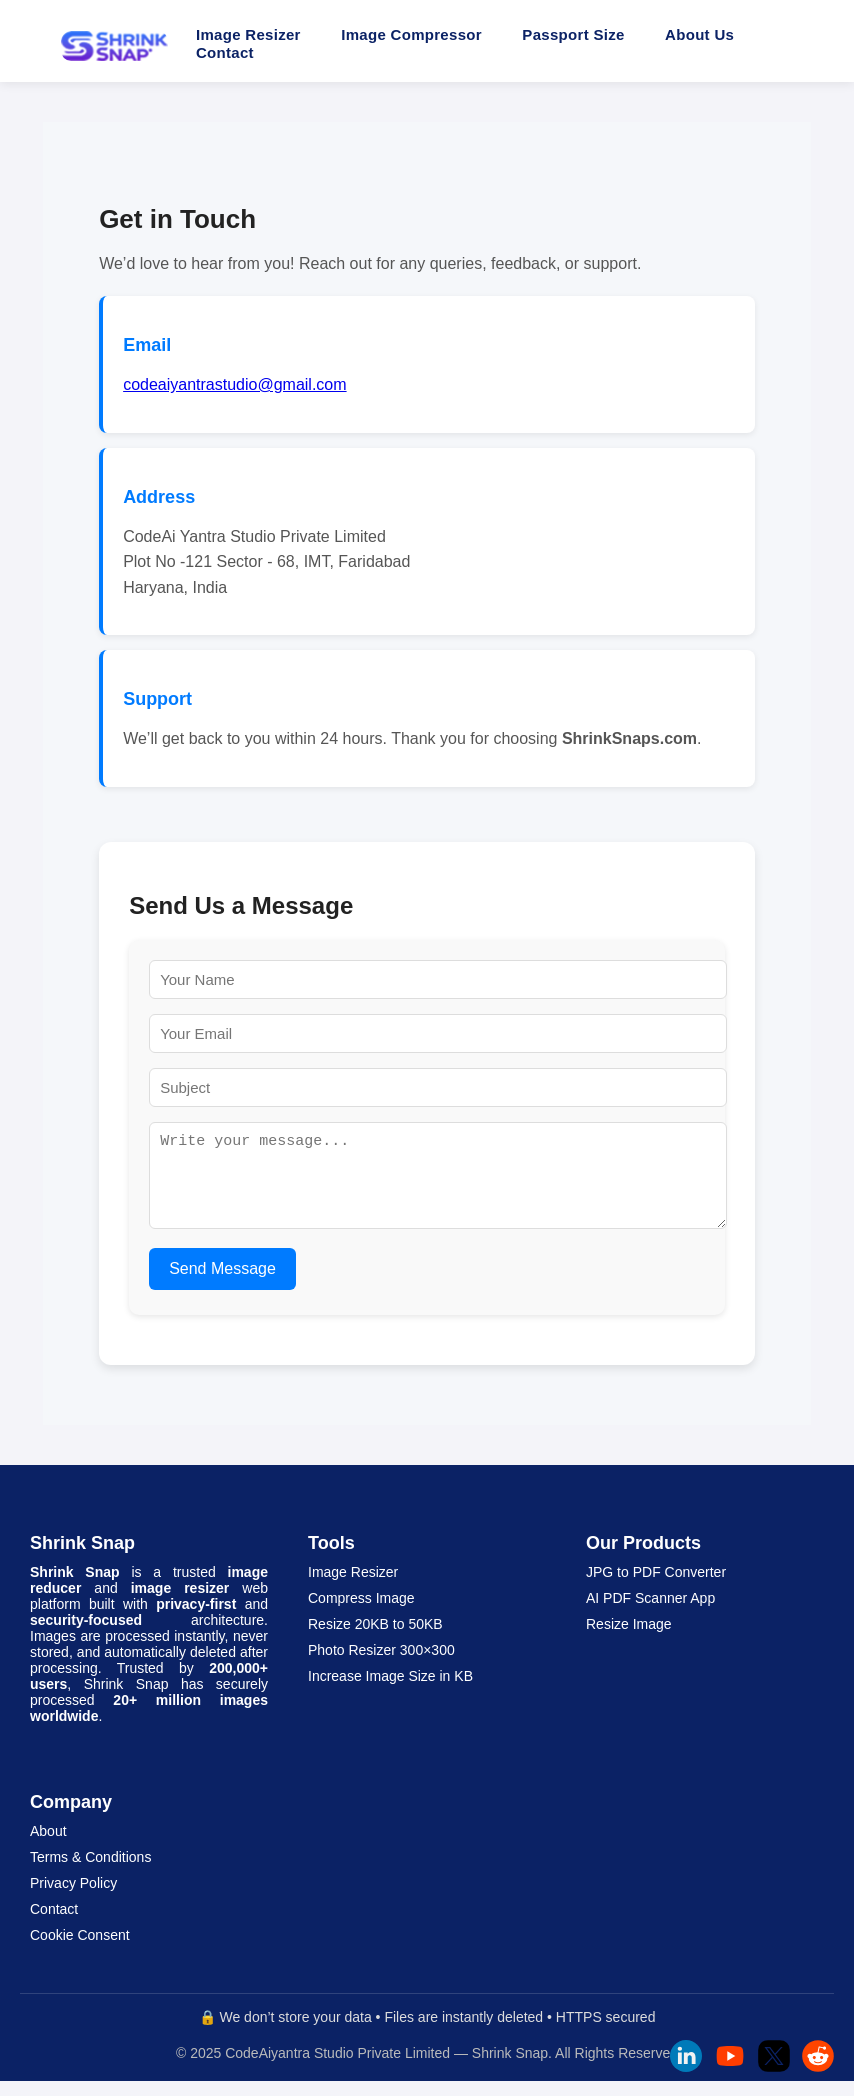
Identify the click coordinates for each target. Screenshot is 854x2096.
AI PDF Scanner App (650, 1613)
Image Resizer (248, 34)
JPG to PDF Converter (656, 1587)
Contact (225, 52)
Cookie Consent (80, 1950)
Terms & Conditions (90, 1872)
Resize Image (629, 1639)
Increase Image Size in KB (390, 1691)
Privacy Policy (73, 1898)
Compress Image (361, 1613)
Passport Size (573, 34)
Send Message (222, 1283)
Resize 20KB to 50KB (375, 1639)
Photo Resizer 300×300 (381, 1665)
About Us (699, 34)
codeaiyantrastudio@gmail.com (234, 384)
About (48, 1846)
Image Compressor (411, 34)
